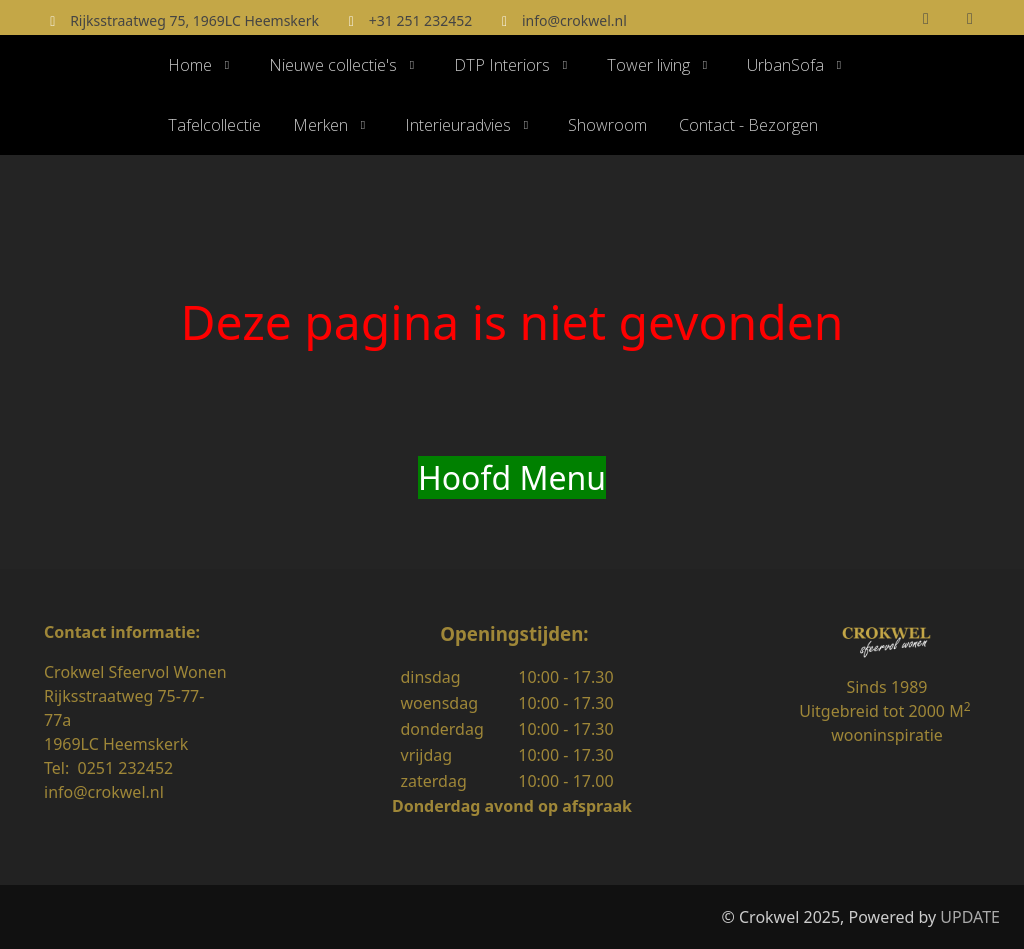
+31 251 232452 (420, 20)
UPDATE (970, 917)
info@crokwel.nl (574, 20)
